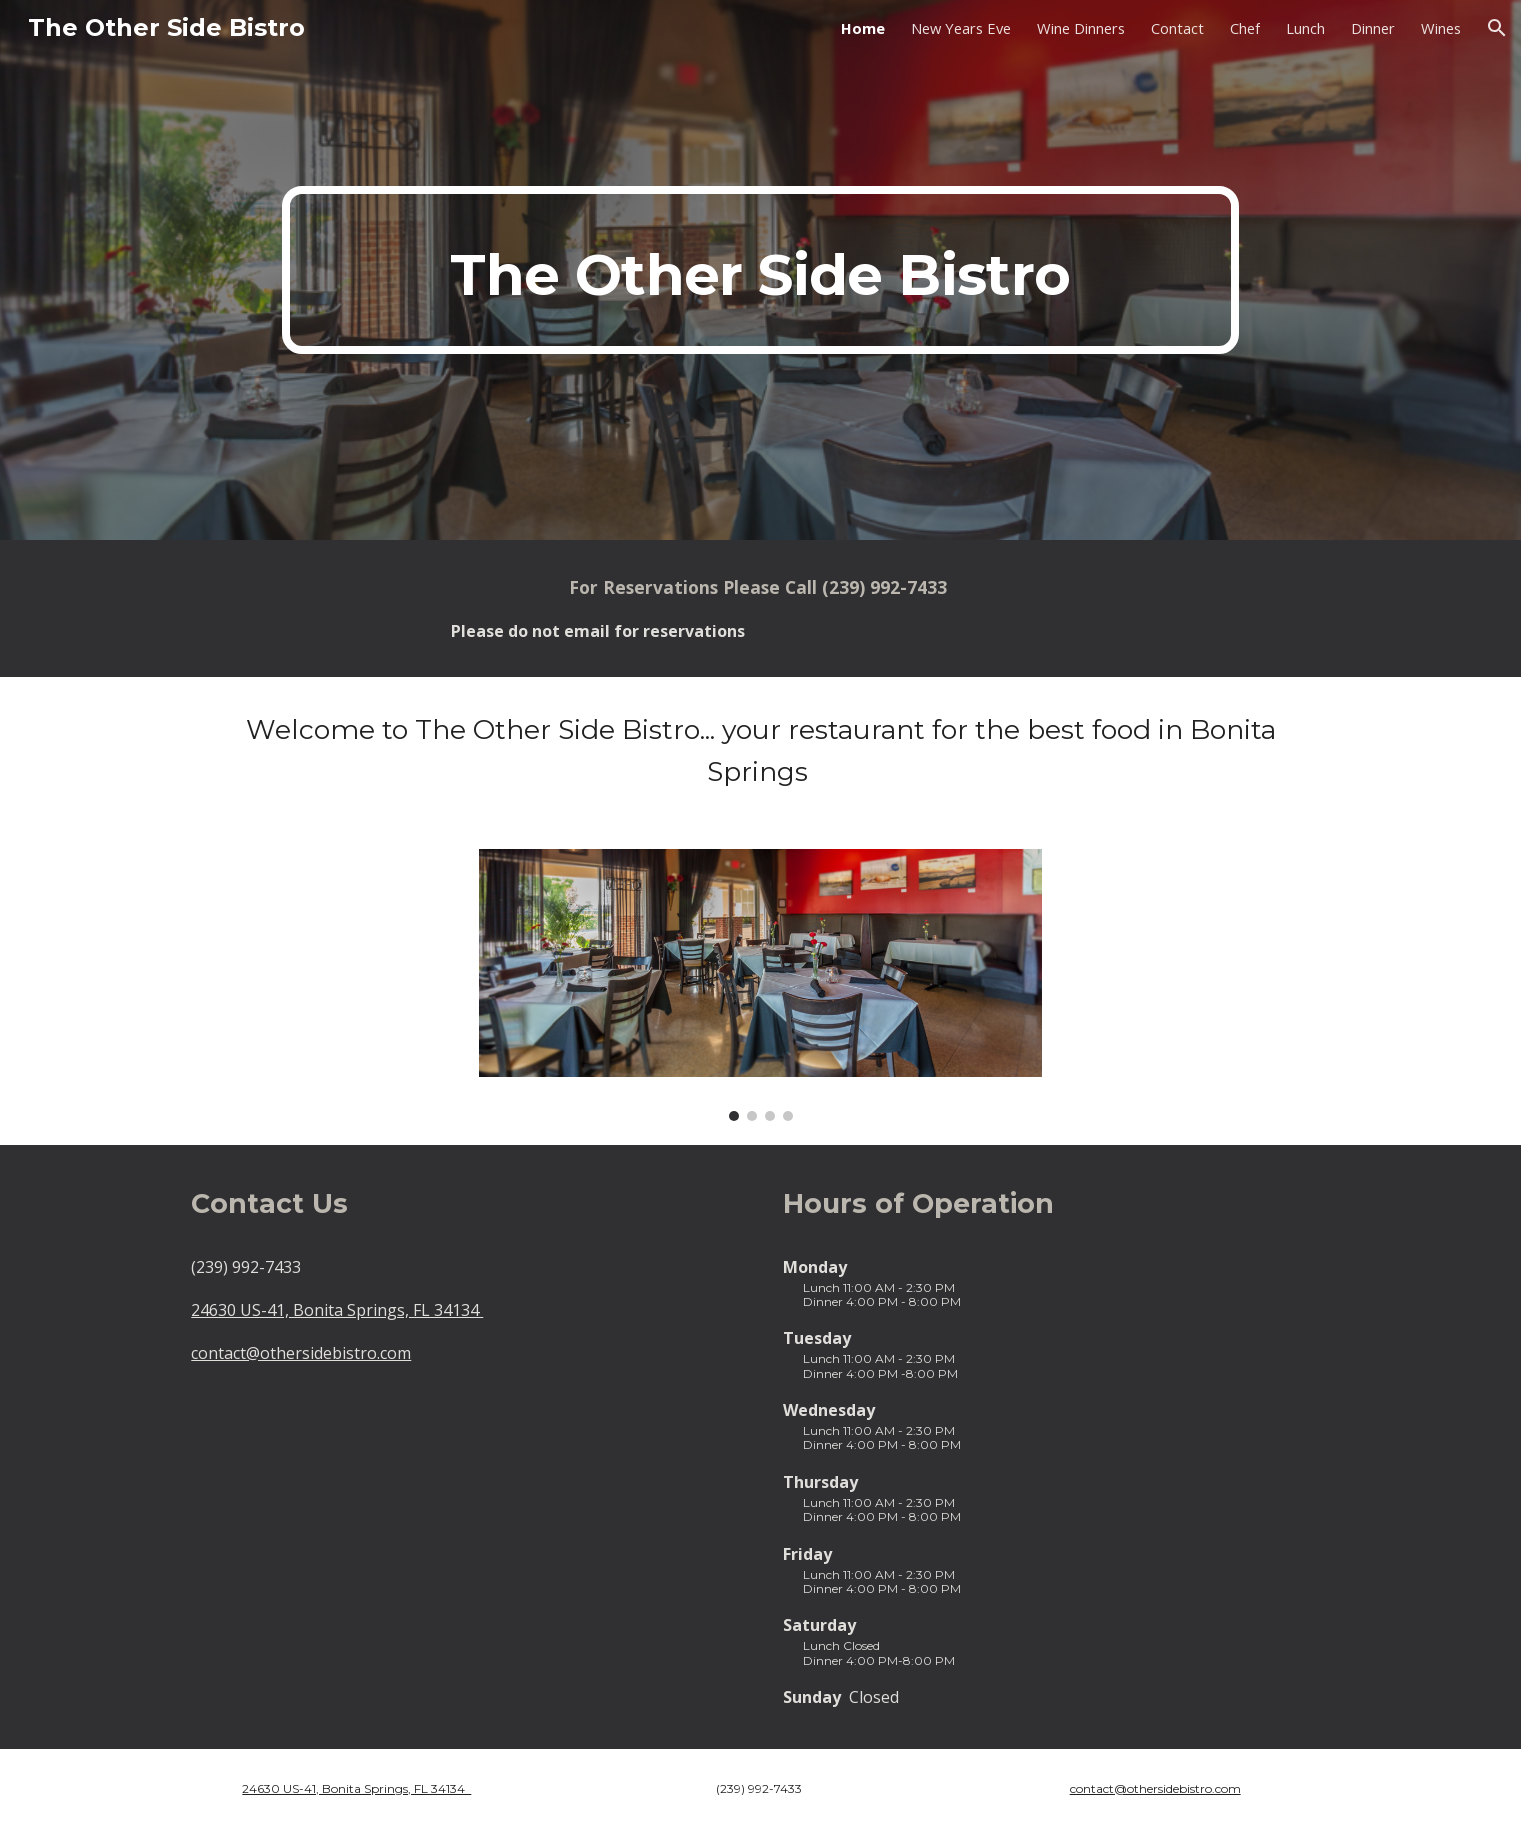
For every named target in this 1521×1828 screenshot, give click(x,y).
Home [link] (863, 28)
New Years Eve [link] (961, 28)
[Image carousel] (760, 985)
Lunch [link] (1305, 28)
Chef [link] (1245, 28)
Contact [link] (1177, 28)
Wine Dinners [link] (1081, 28)
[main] (760, 270)
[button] (1497, 28)
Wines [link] (1441, 28)
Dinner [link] (1373, 28)
